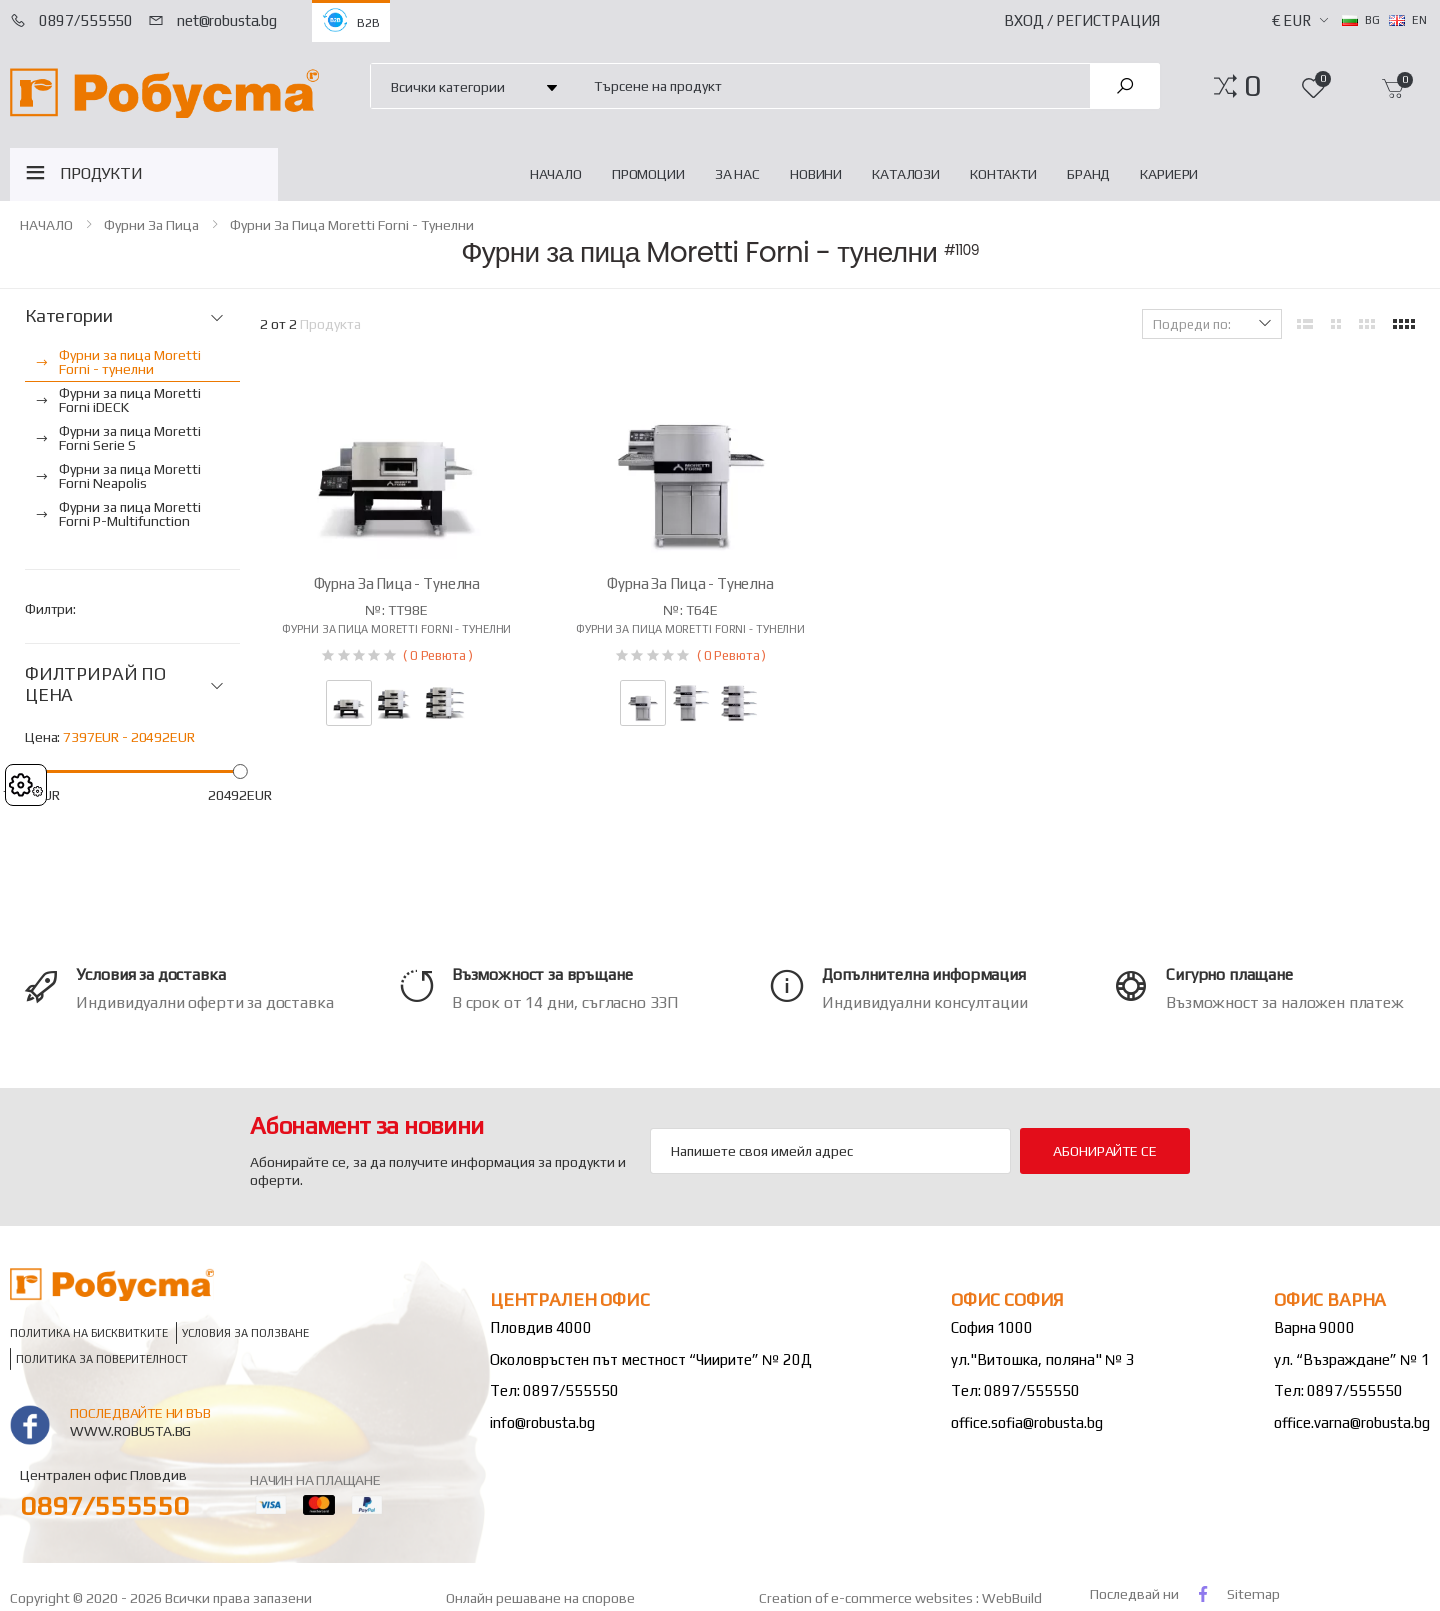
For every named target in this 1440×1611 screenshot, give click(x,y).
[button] (1252, 86)
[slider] (239, 771)
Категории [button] (68, 316)
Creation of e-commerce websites (867, 1598)
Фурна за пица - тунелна (397, 583)
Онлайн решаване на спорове (540, 1598)
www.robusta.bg (130, 1431)
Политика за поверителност (102, 1358)
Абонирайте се (1104, 1151)
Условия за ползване (245, 1332)
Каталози (906, 174)
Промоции (648, 174)
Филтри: (50, 609)
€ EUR (1291, 20)
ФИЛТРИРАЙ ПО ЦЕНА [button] (95, 684)
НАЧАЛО (556, 174)
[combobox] (830, 85)
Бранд (1088, 174)
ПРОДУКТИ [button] (101, 173)
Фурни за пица (151, 225)
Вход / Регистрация (1082, 20)
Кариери (1169, 174)
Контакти (1003, 174)
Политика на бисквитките (89, 1332)
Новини (816, 174)
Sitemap (1253, 1594)
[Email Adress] (830, 1151)
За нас (737, 174)
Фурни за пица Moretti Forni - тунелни (352, 225)
